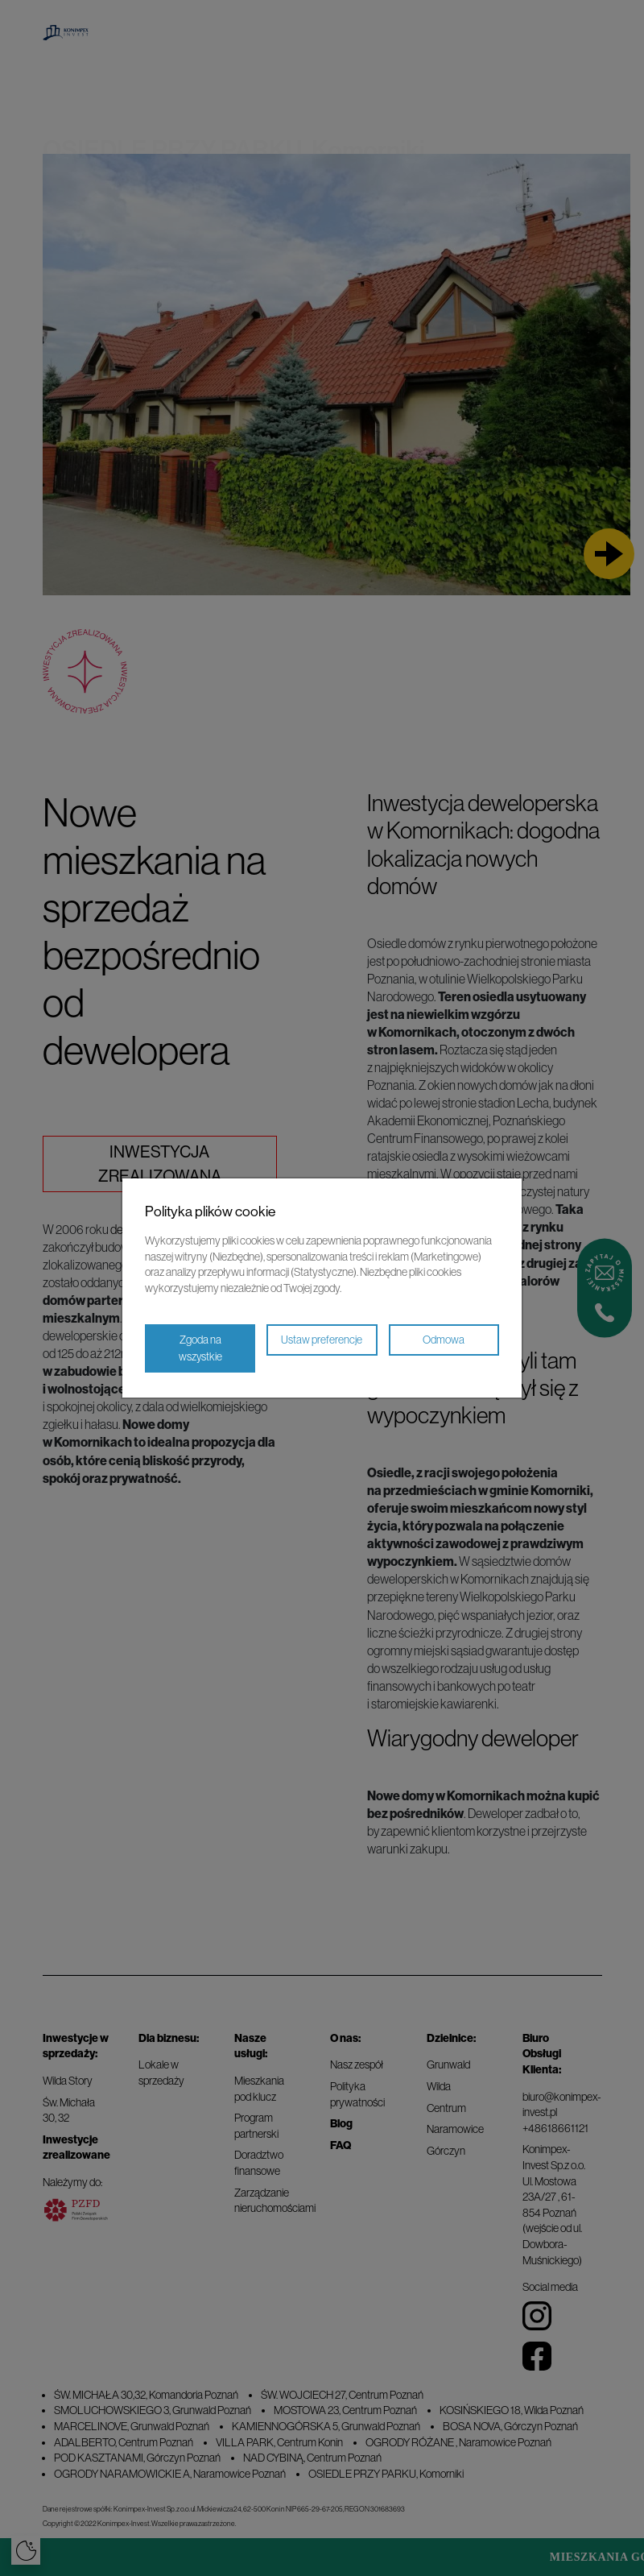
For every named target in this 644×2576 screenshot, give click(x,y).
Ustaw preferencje (321, 1339)
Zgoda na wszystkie (200, 1348)
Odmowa (443, 1339)
